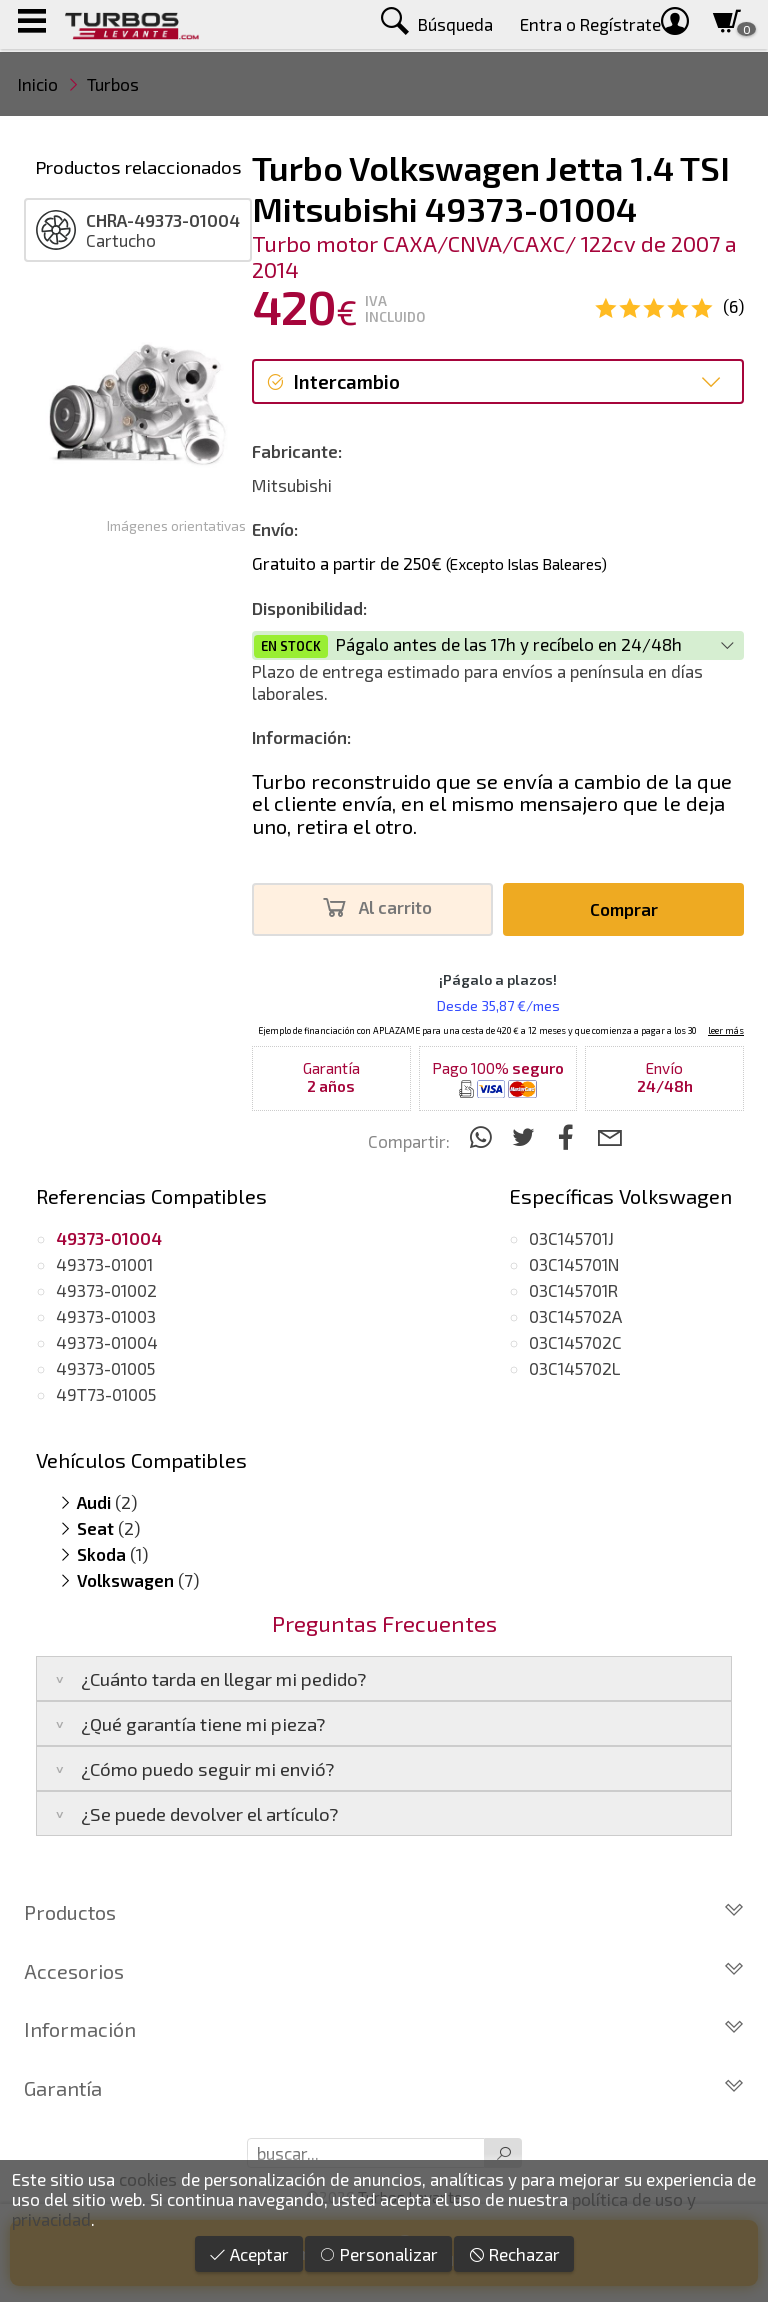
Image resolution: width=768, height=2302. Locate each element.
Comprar (624, 909)
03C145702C (575, 1342)
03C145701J (571, 1238)
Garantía (384, 2088)
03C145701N (574, 1264)
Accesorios (384, 1971)
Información (384, 2029)
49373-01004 (107, 1342)
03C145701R (573, 1290)
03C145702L (575, 1368)
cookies (148, 2179)
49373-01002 (106, 1290)
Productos (384, 1912)
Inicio (38, 84)
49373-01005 (105, 1368)
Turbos (113, 84)
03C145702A (575, 1316)
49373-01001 (104, 1264)
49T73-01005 (106, 1394)
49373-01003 (106, 1316)
